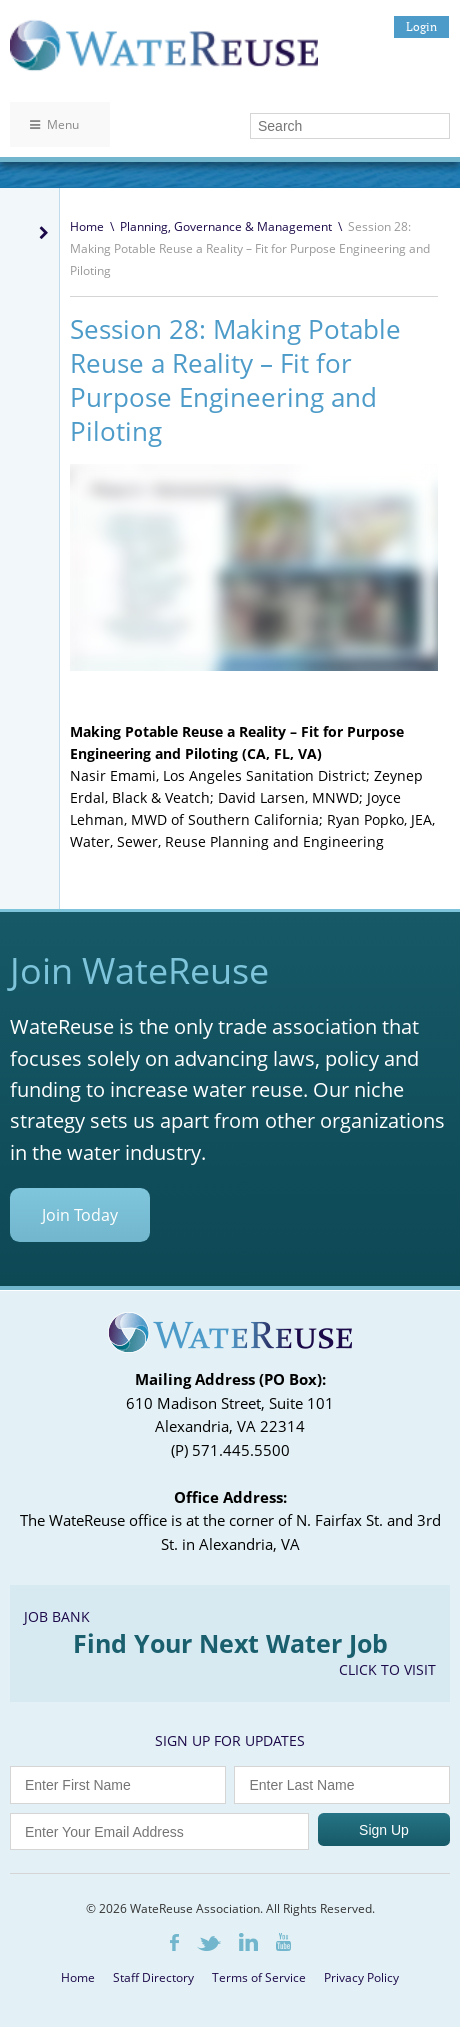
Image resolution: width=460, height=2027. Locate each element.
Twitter (209, 1943)
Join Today (80, 1215)
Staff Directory (153, 1977)
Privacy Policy (361, 1977)
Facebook (174, 1942)
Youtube (283, 1942)
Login (421, 26)
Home (87, 226)
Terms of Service (259, 1977)
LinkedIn (248, 1942)
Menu (54, 124)
